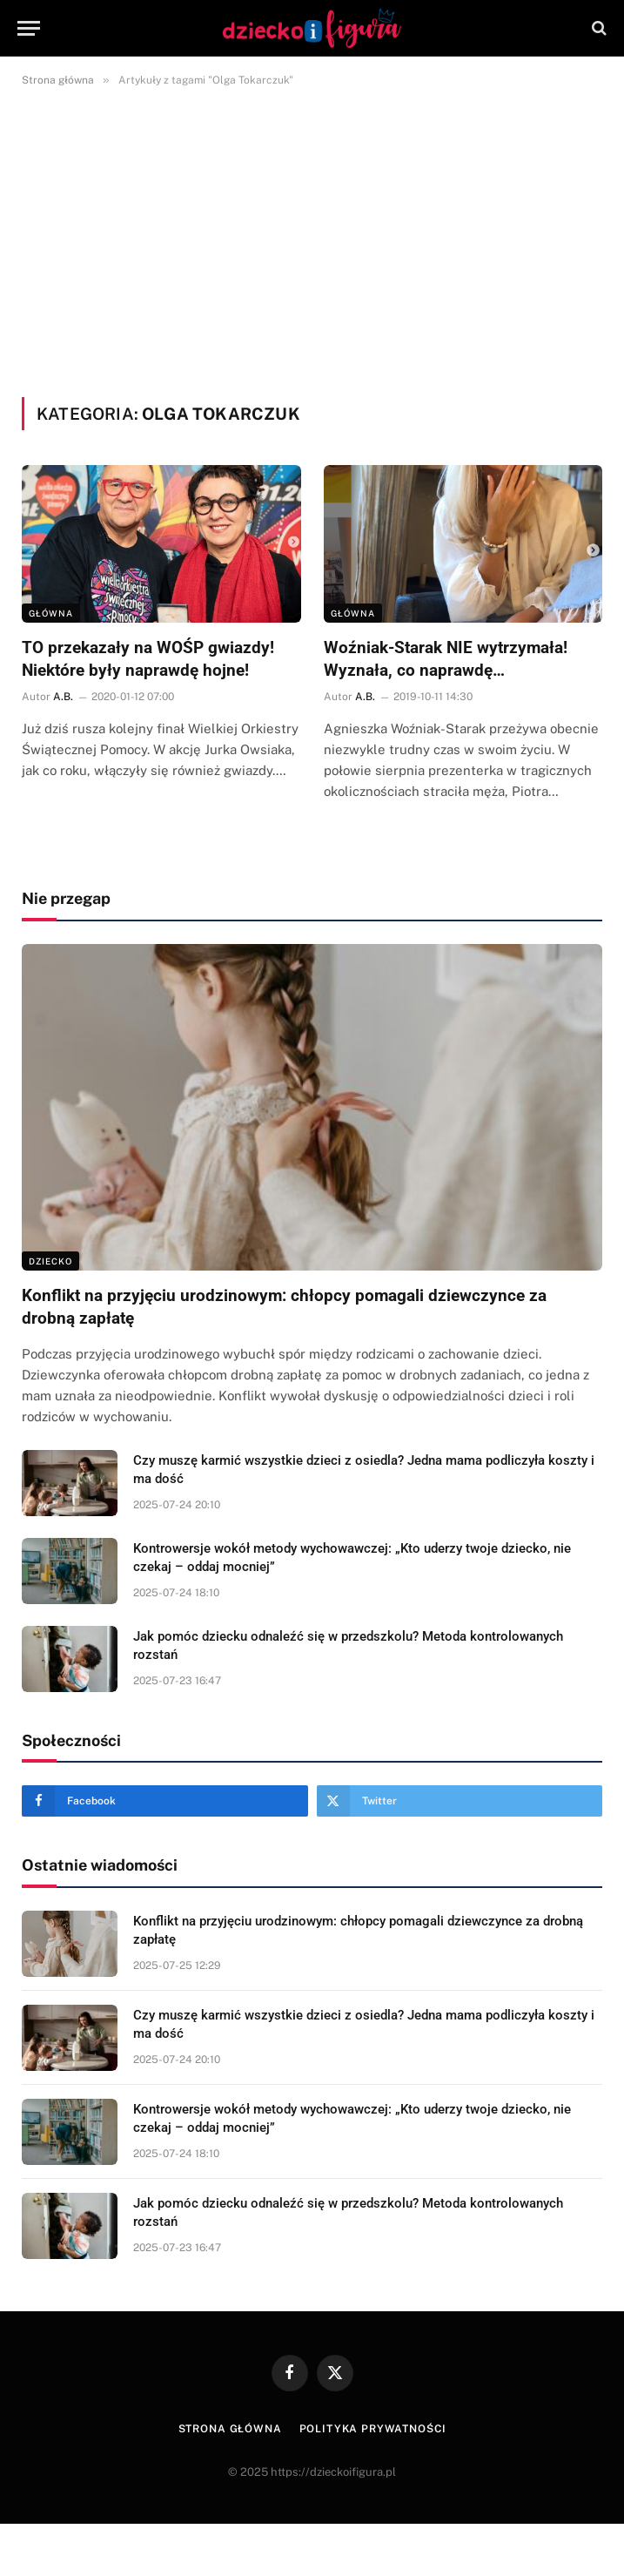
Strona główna (230, 2429)
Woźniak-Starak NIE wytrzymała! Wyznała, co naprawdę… (445, 658)
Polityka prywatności (372, 2429)
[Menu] (28, 28)
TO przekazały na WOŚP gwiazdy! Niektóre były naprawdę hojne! (148, 658)
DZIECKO (50, 1261)
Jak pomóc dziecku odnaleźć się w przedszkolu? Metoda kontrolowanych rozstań (348, 1645)
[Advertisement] (312, 239)
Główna (51, 613)
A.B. (63, 697)
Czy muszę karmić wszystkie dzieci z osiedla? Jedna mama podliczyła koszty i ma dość (363, 1470)
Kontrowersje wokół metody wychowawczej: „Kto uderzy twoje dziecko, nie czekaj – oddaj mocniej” (352, 1558)
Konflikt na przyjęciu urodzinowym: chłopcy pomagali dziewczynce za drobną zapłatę (284, 1306)
